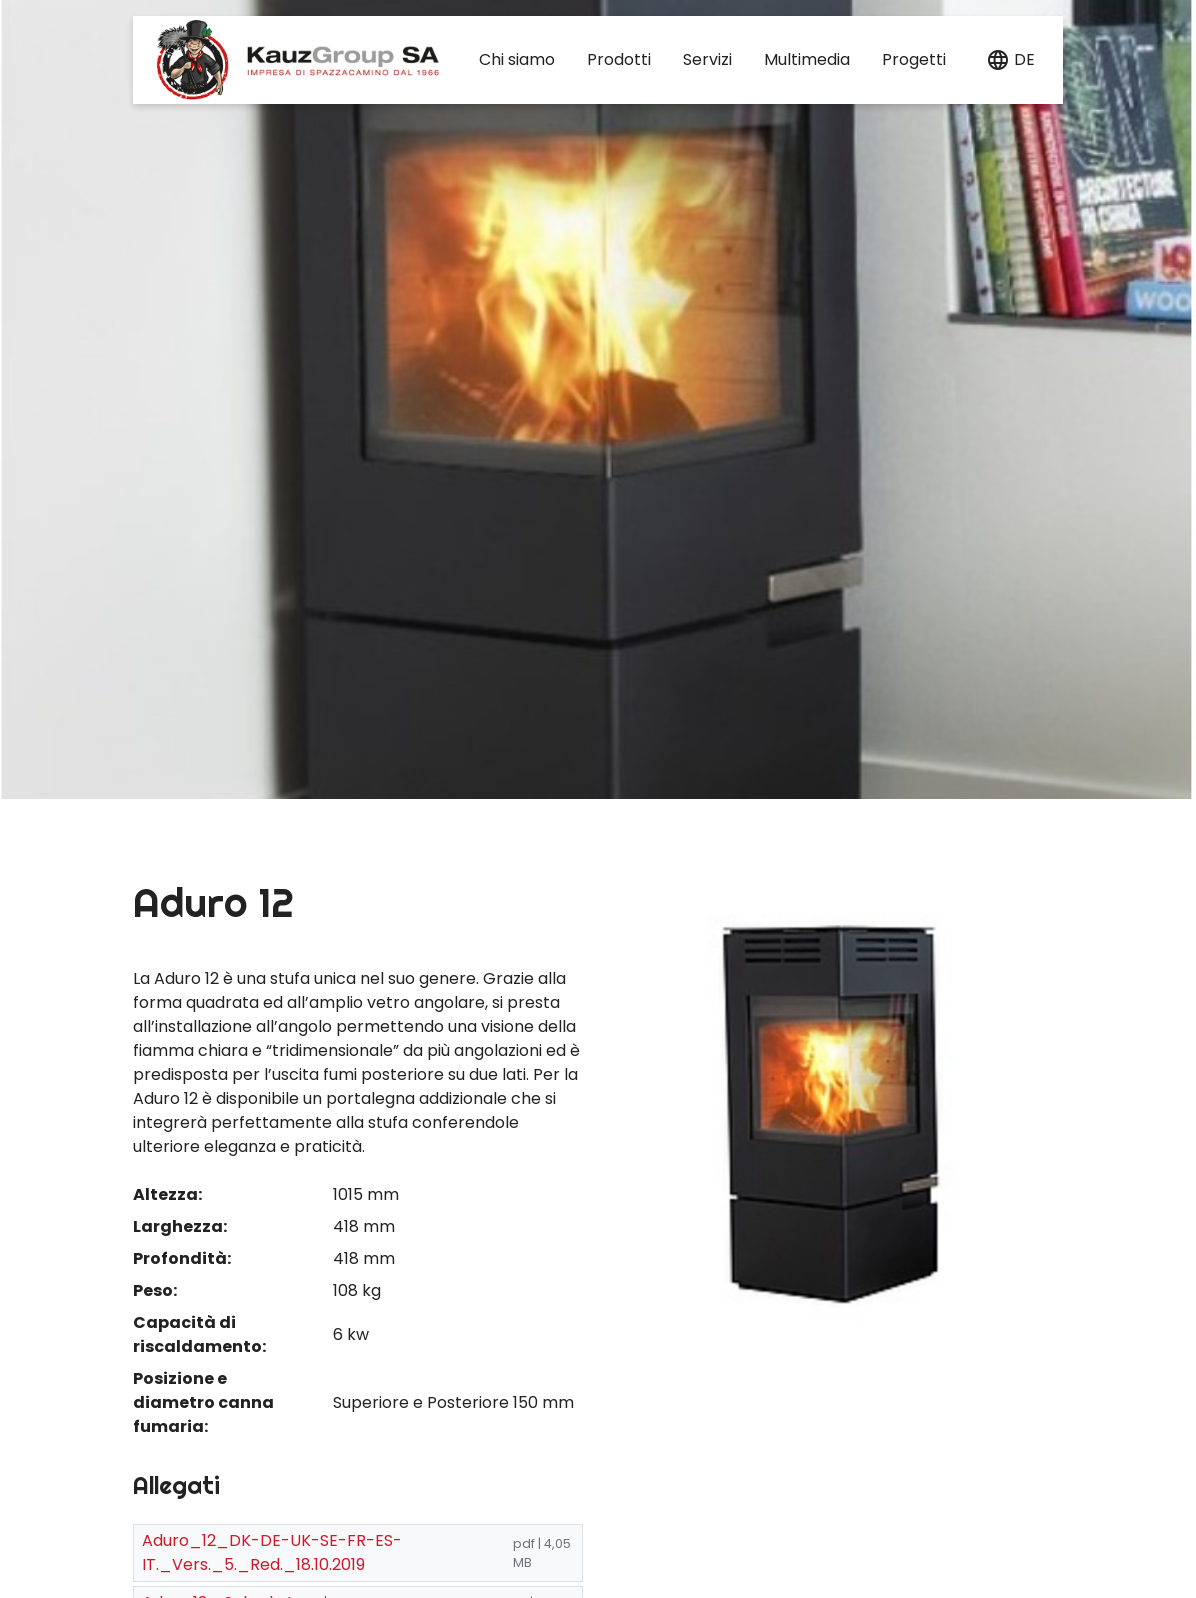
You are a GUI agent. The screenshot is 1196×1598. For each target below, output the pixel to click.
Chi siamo (517, 59)
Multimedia (807, 59)
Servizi (707, 59)
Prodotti (619, 59)
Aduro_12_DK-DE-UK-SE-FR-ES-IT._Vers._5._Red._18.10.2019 (272, 1552)
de (1024, 59)
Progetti (914, 59)
